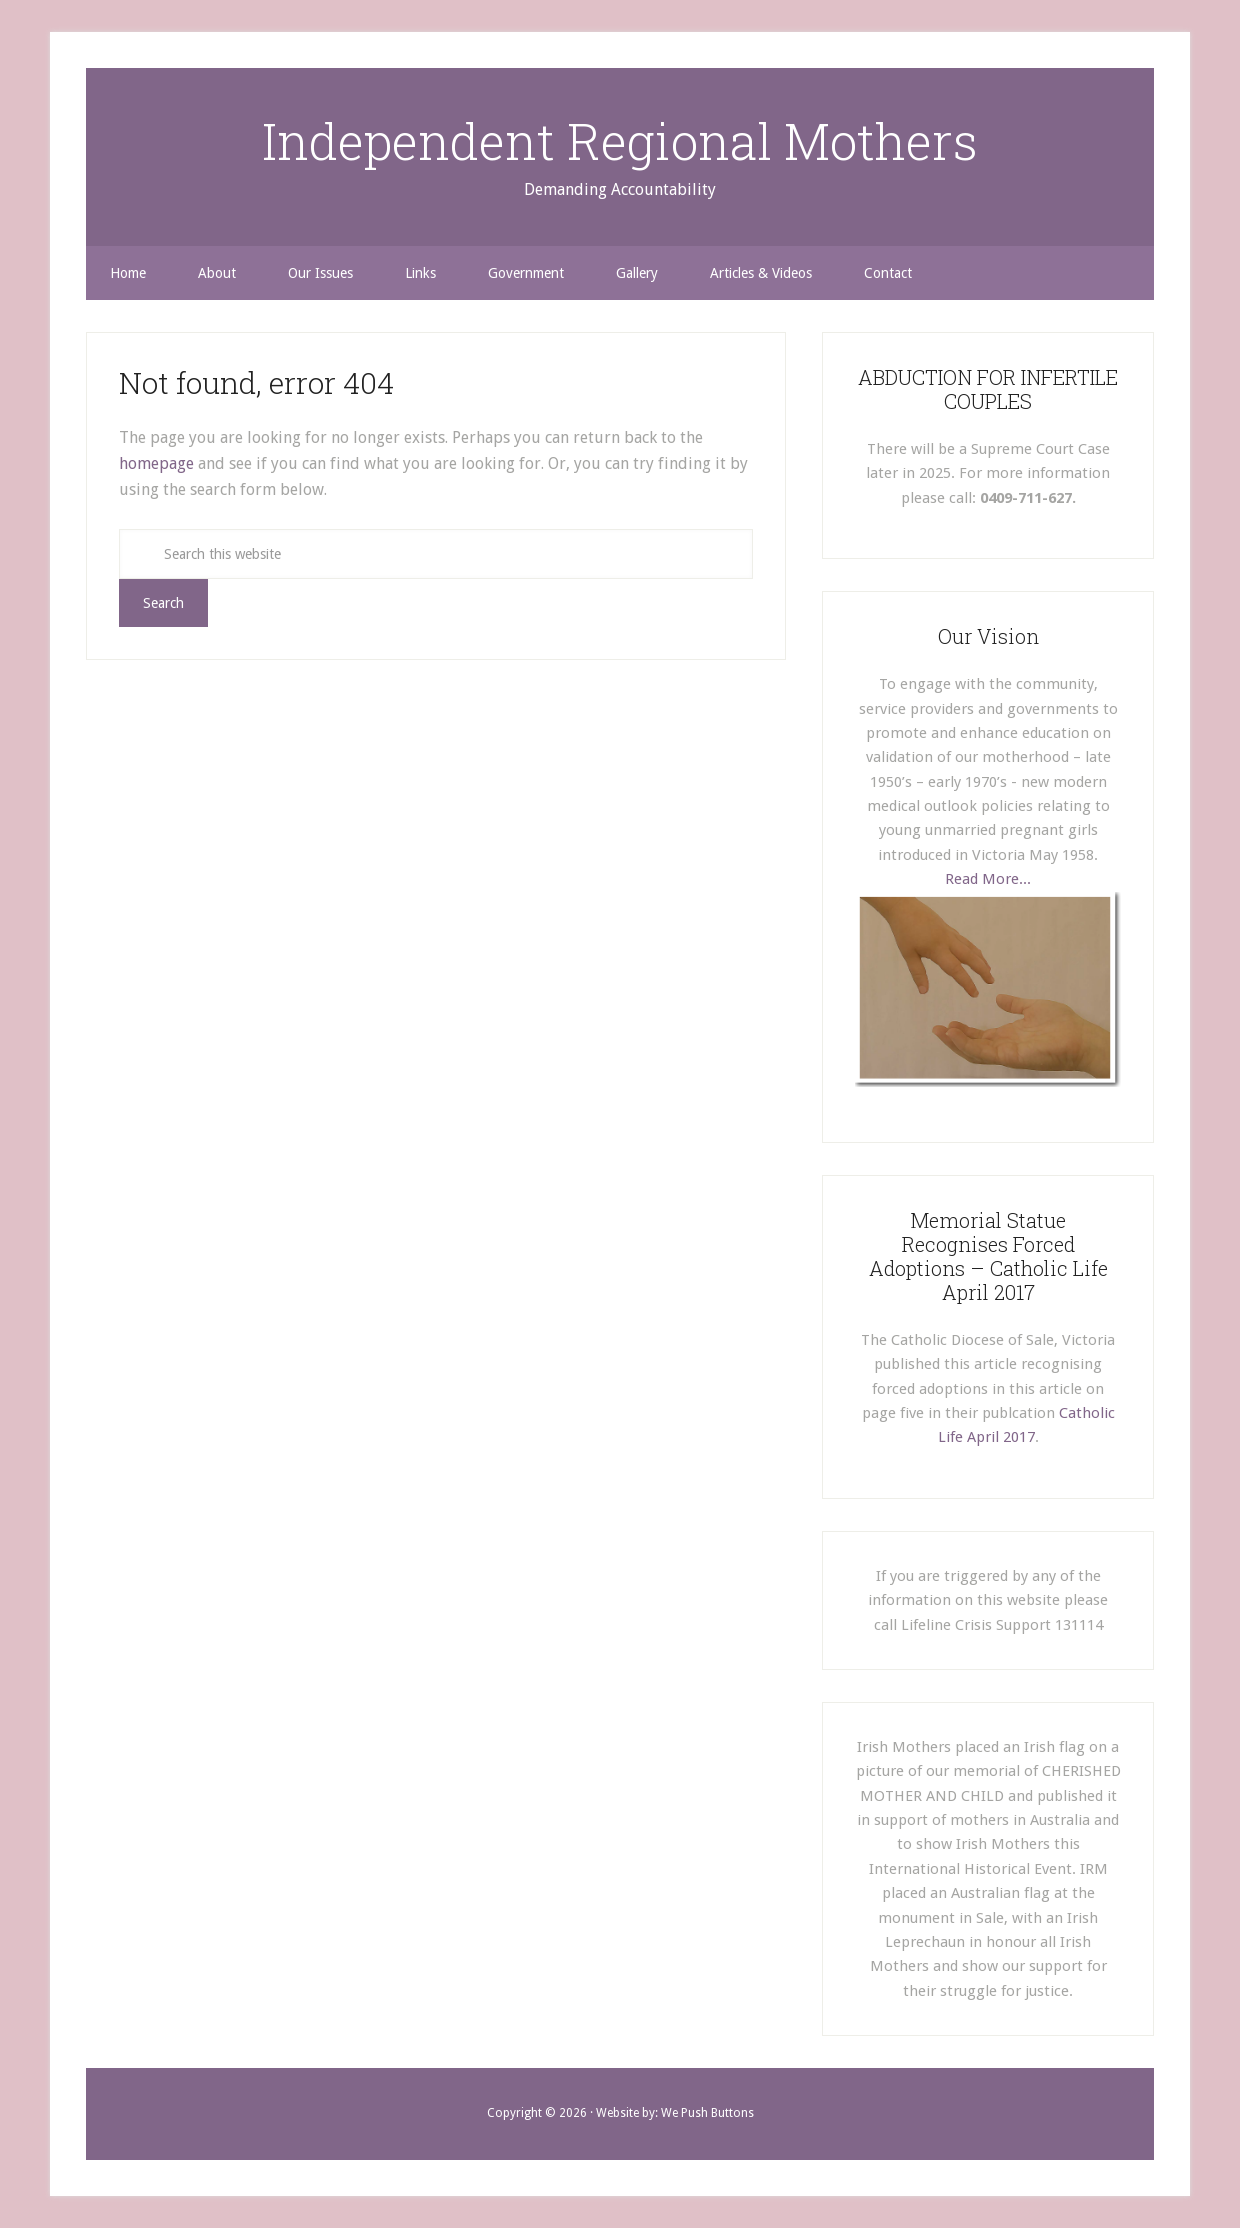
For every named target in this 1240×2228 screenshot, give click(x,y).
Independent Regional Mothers (620, 141)
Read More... (988, 879)
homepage (156, 463)
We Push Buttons (707, 2113)
